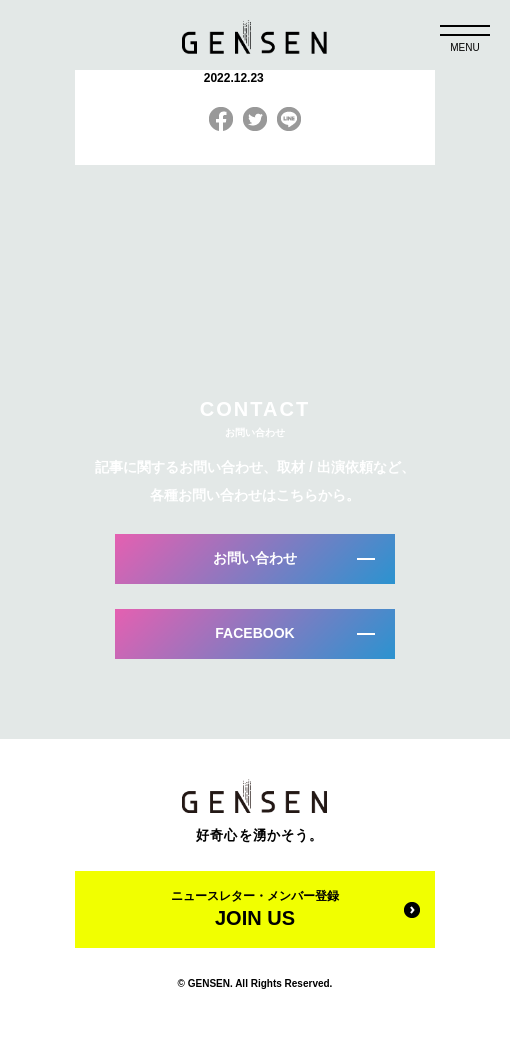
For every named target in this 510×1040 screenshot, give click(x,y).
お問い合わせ (255, 558)
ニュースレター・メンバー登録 (255, 909)
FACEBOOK (254, 633)
